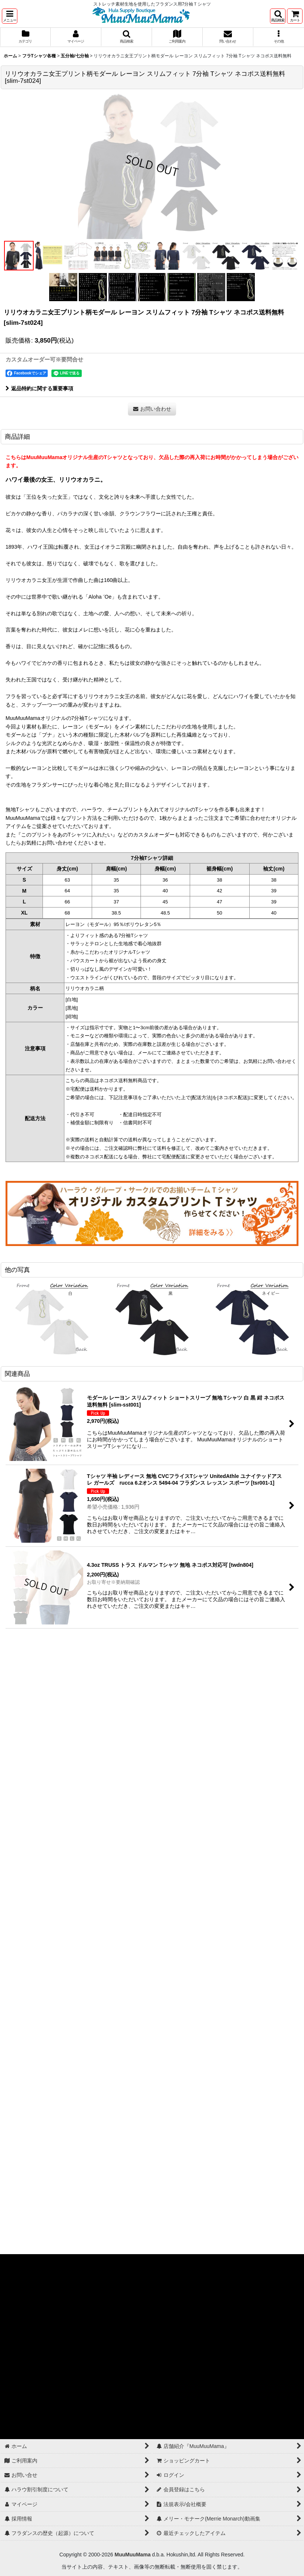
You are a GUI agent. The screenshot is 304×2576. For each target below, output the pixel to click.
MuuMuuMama (133, 2555)
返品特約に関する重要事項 (39, 388)
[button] (9, 16)
